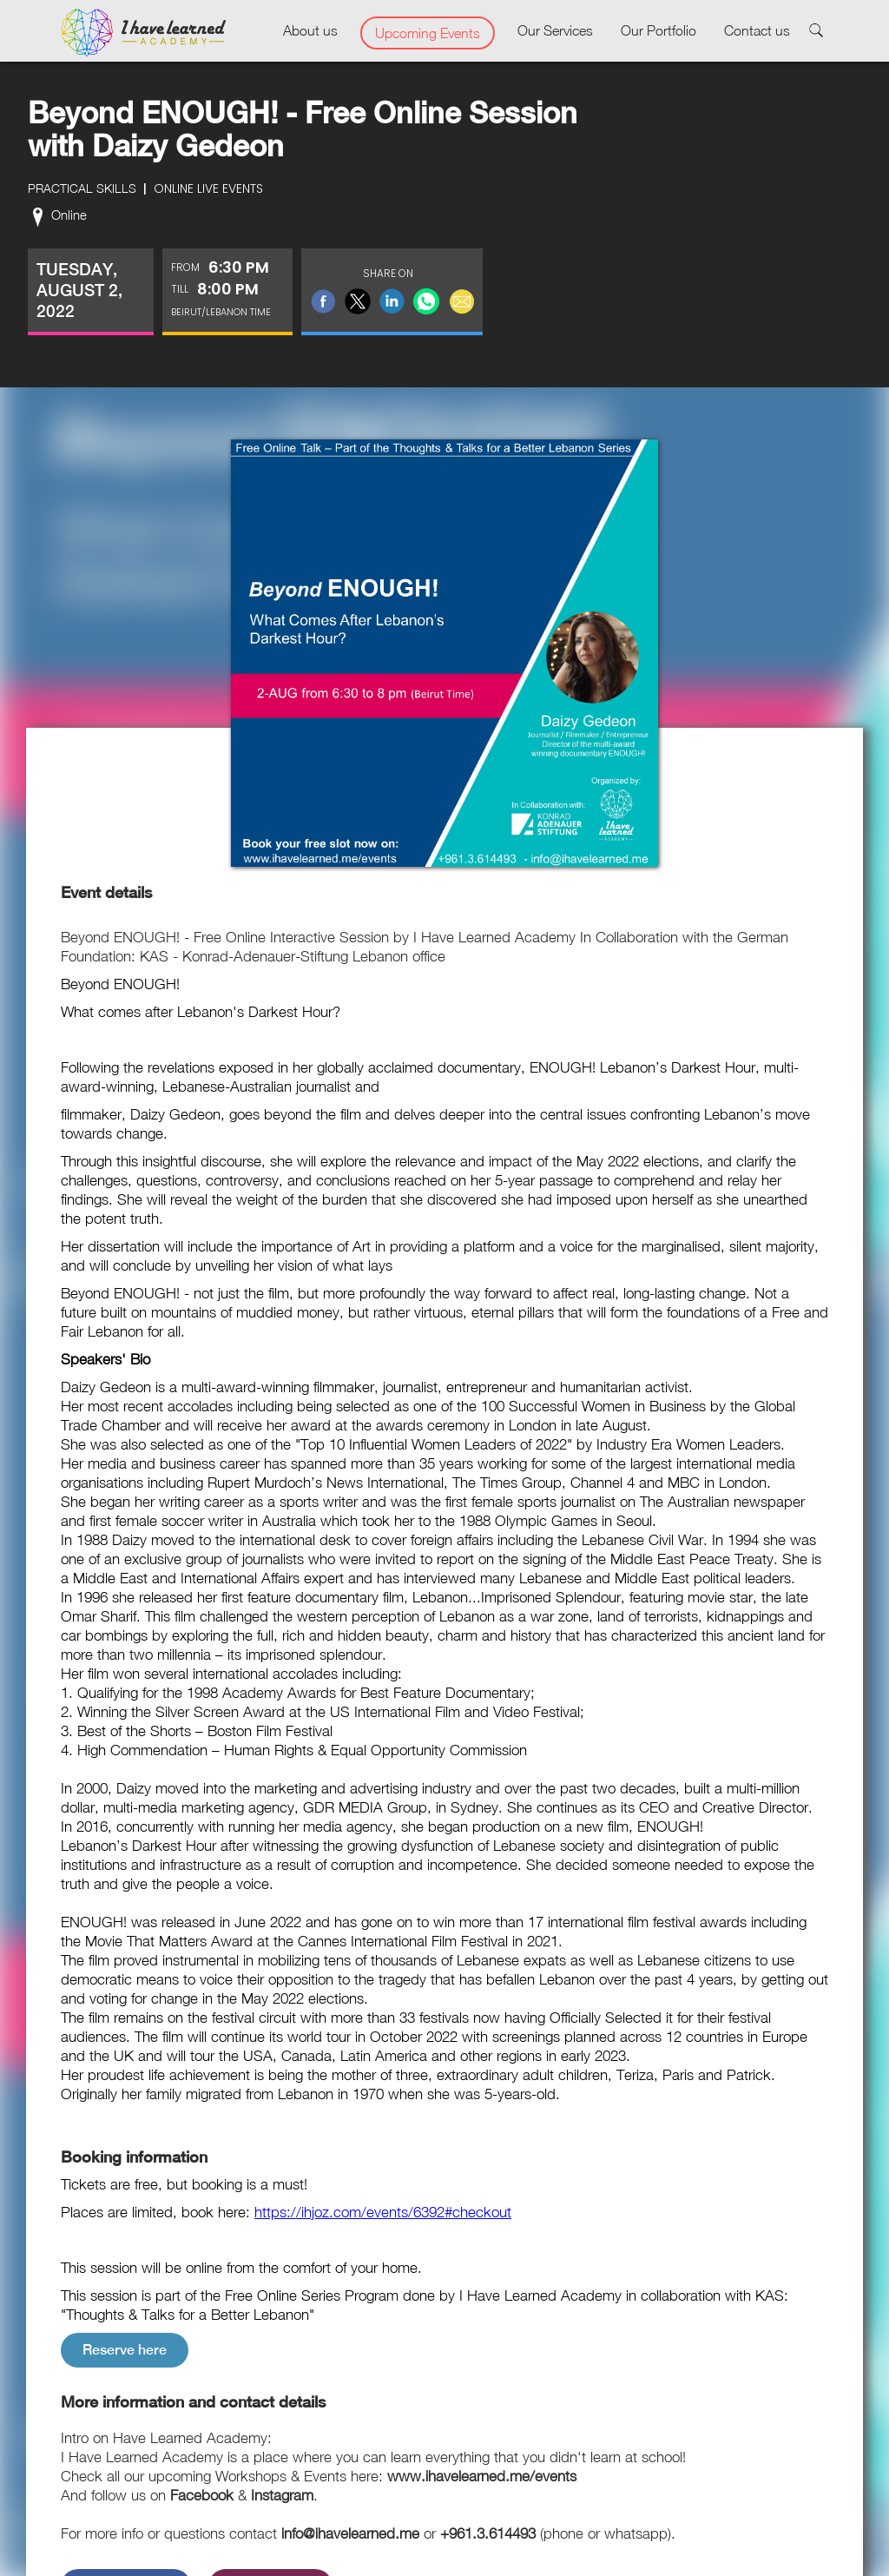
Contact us (757, 30)
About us (310, 30)
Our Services (555, 30)
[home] (143, 33)
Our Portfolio (658, 30)
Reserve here (124, 2350)
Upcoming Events (427, 33)
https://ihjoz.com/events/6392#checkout (382, 2212)
